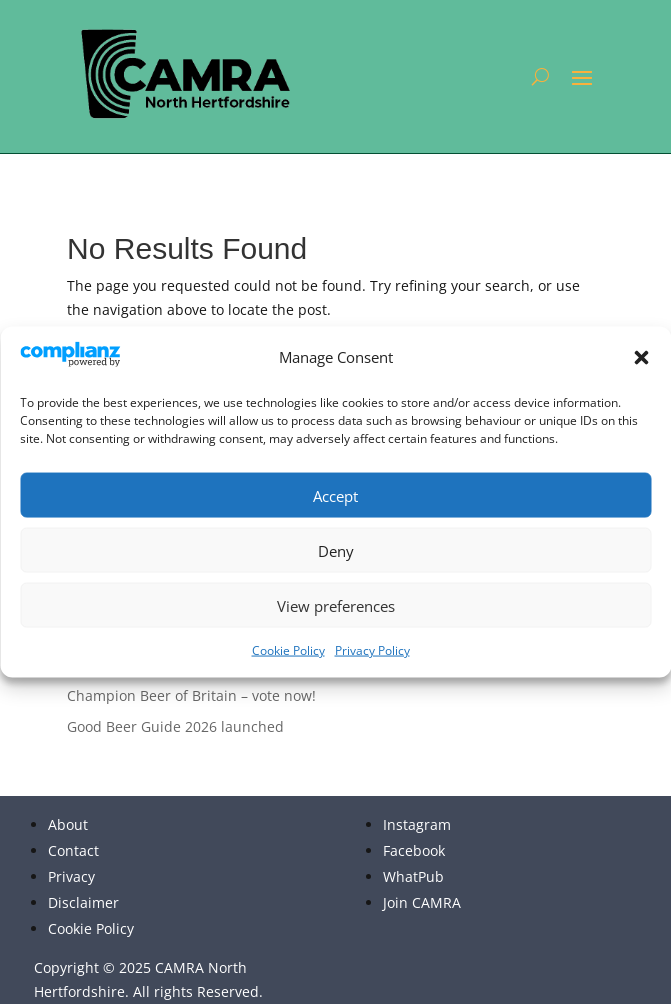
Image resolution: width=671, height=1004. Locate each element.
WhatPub (413, 876)
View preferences (336, 605)
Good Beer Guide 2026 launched (175, 726)
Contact (73, 850)
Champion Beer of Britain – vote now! (191, 695)
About (68, 824)
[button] (641, 358)
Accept (335, 495)
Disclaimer (83, 902)
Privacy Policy (372, 650)
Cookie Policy (288, 650)
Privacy (71, 876)
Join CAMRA (422, 902)
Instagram (417, 824)
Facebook (414, 850)
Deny (336, 550)
